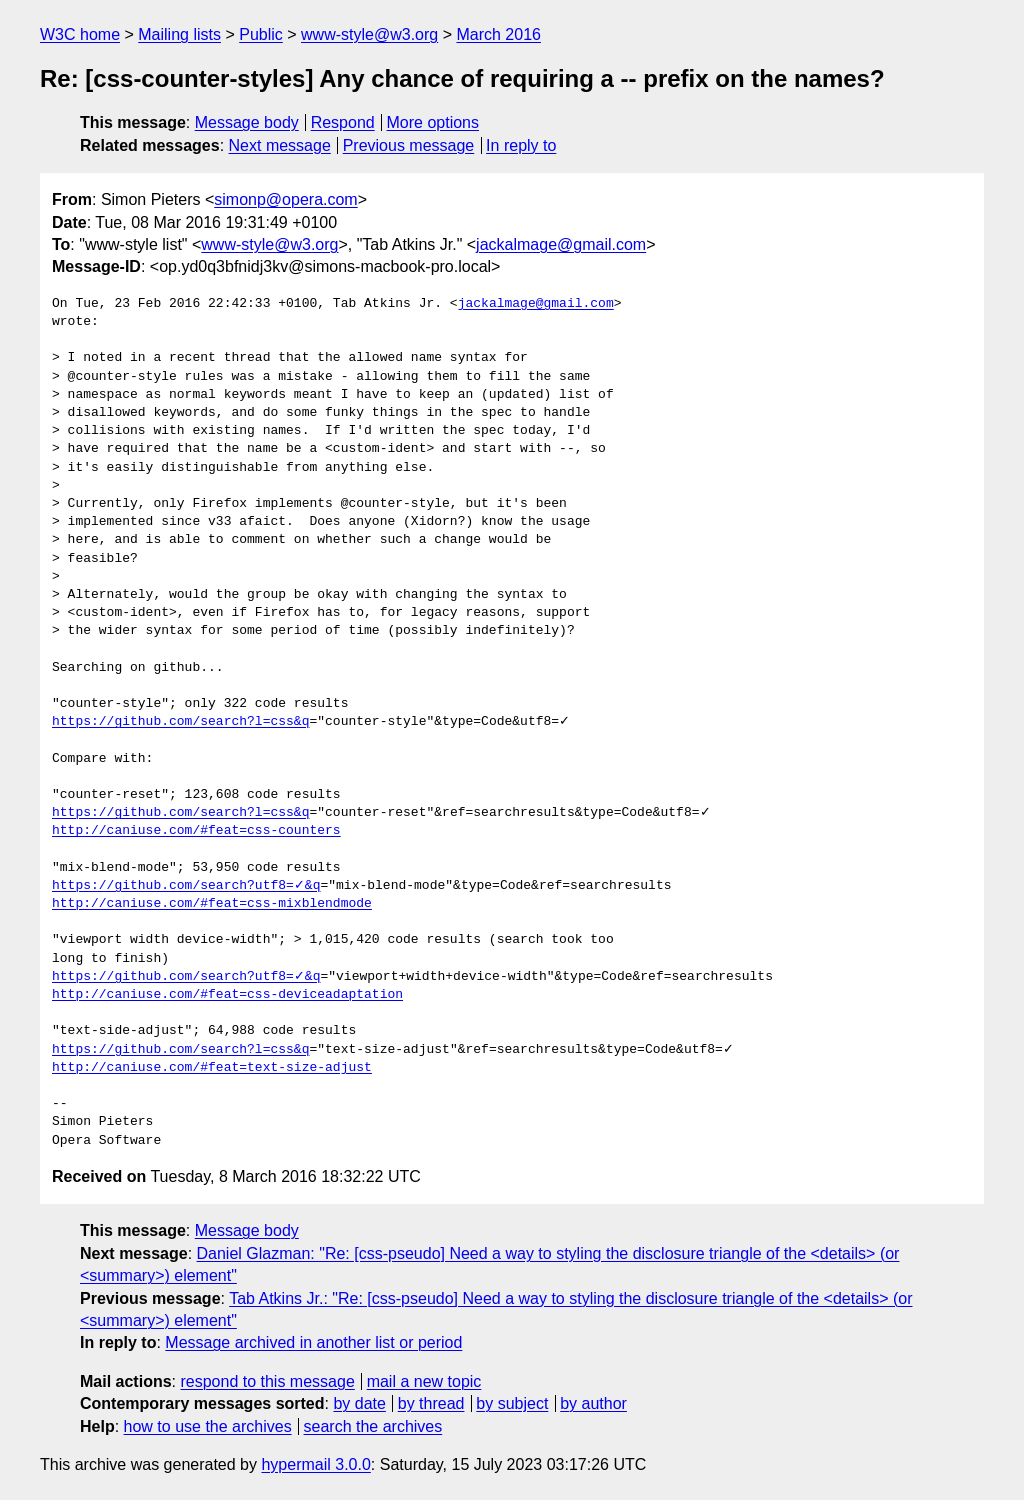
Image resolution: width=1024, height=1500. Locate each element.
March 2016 (498, 34)
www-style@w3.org (369, 34)
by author (593, 1403)
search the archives (373, 1426)
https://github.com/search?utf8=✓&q (186, 886)
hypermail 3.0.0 (315, 1464)
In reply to (521, 145)
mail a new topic (424, 1381)
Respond (343, 122)
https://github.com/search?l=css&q (180, 722)
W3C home (80, 34)
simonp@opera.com (285, 199)
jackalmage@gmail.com (561, 244)
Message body (247, 122)
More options (433, 122)
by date (359, 1403)
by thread (431, 1403)
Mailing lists (179, 34)
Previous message (409, 145)
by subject (512, 1403)
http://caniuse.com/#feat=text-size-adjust (212, 1068)
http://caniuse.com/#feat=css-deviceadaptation (227, 995)
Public (261, 34)
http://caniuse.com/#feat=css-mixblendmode (212, 904)
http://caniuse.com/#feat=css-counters (196, 831)
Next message (280, 145)
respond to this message (267, 1381)
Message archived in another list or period (313, 1342)
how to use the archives (208, 1426)
